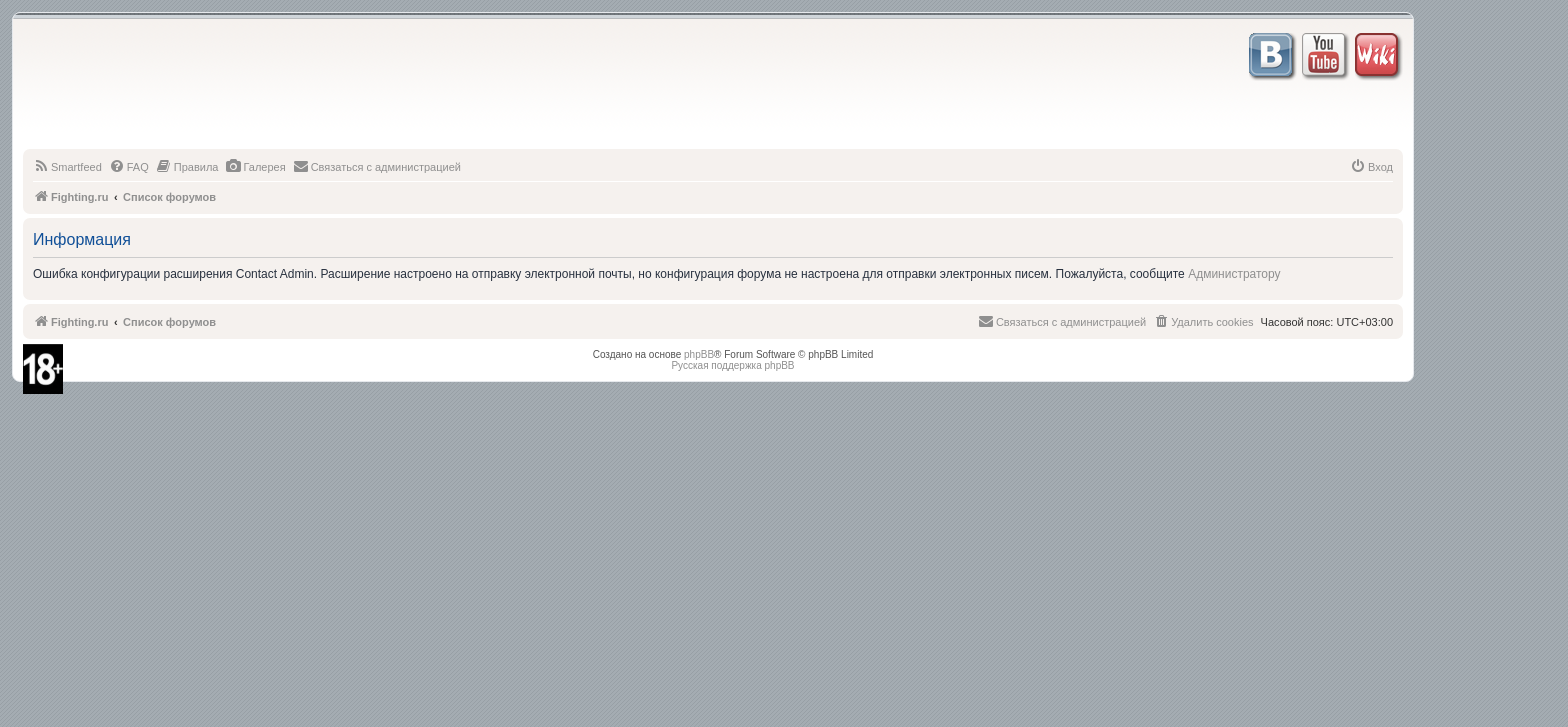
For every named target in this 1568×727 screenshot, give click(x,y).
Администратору (1234, 274)
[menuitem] (67, 167)
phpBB (699, 354)
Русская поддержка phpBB (732, 365)
